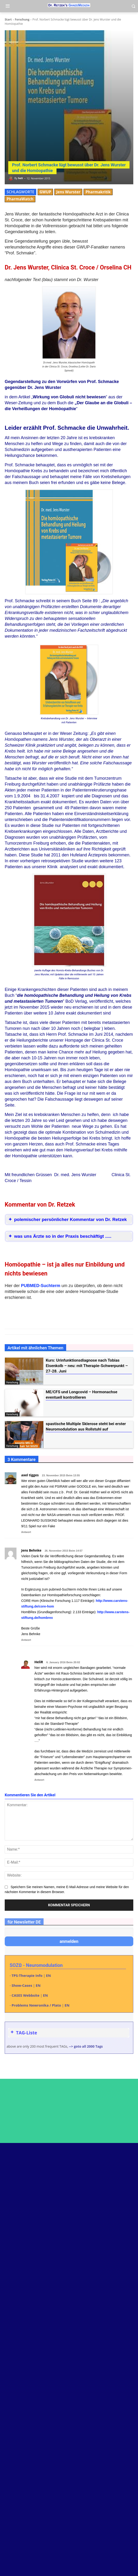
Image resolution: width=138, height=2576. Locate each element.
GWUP (45, 191)
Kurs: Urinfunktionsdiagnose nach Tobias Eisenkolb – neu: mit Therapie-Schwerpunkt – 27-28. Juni (87, 1365)
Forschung (22, 19)
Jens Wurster (68, 191)
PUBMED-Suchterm (40, 1285)
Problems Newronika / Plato (36, 2005)
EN (48, 1975)
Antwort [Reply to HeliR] (39, 1779)
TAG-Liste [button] (23, 2033)
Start (8, 19)
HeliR (38, 1662)
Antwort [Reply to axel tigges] (26, 1532)
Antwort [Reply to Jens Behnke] (26, 1639)
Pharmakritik (98, 191)
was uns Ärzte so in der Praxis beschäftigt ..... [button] (59, 1236)
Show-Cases (22, 1985)
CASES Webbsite (25, 1995)
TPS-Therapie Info (27, 1975)
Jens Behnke (31, 1550)
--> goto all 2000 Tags (86, 2046)
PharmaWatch (20, 199)
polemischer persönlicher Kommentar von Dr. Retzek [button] (67, 1219)
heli (20, 178)
